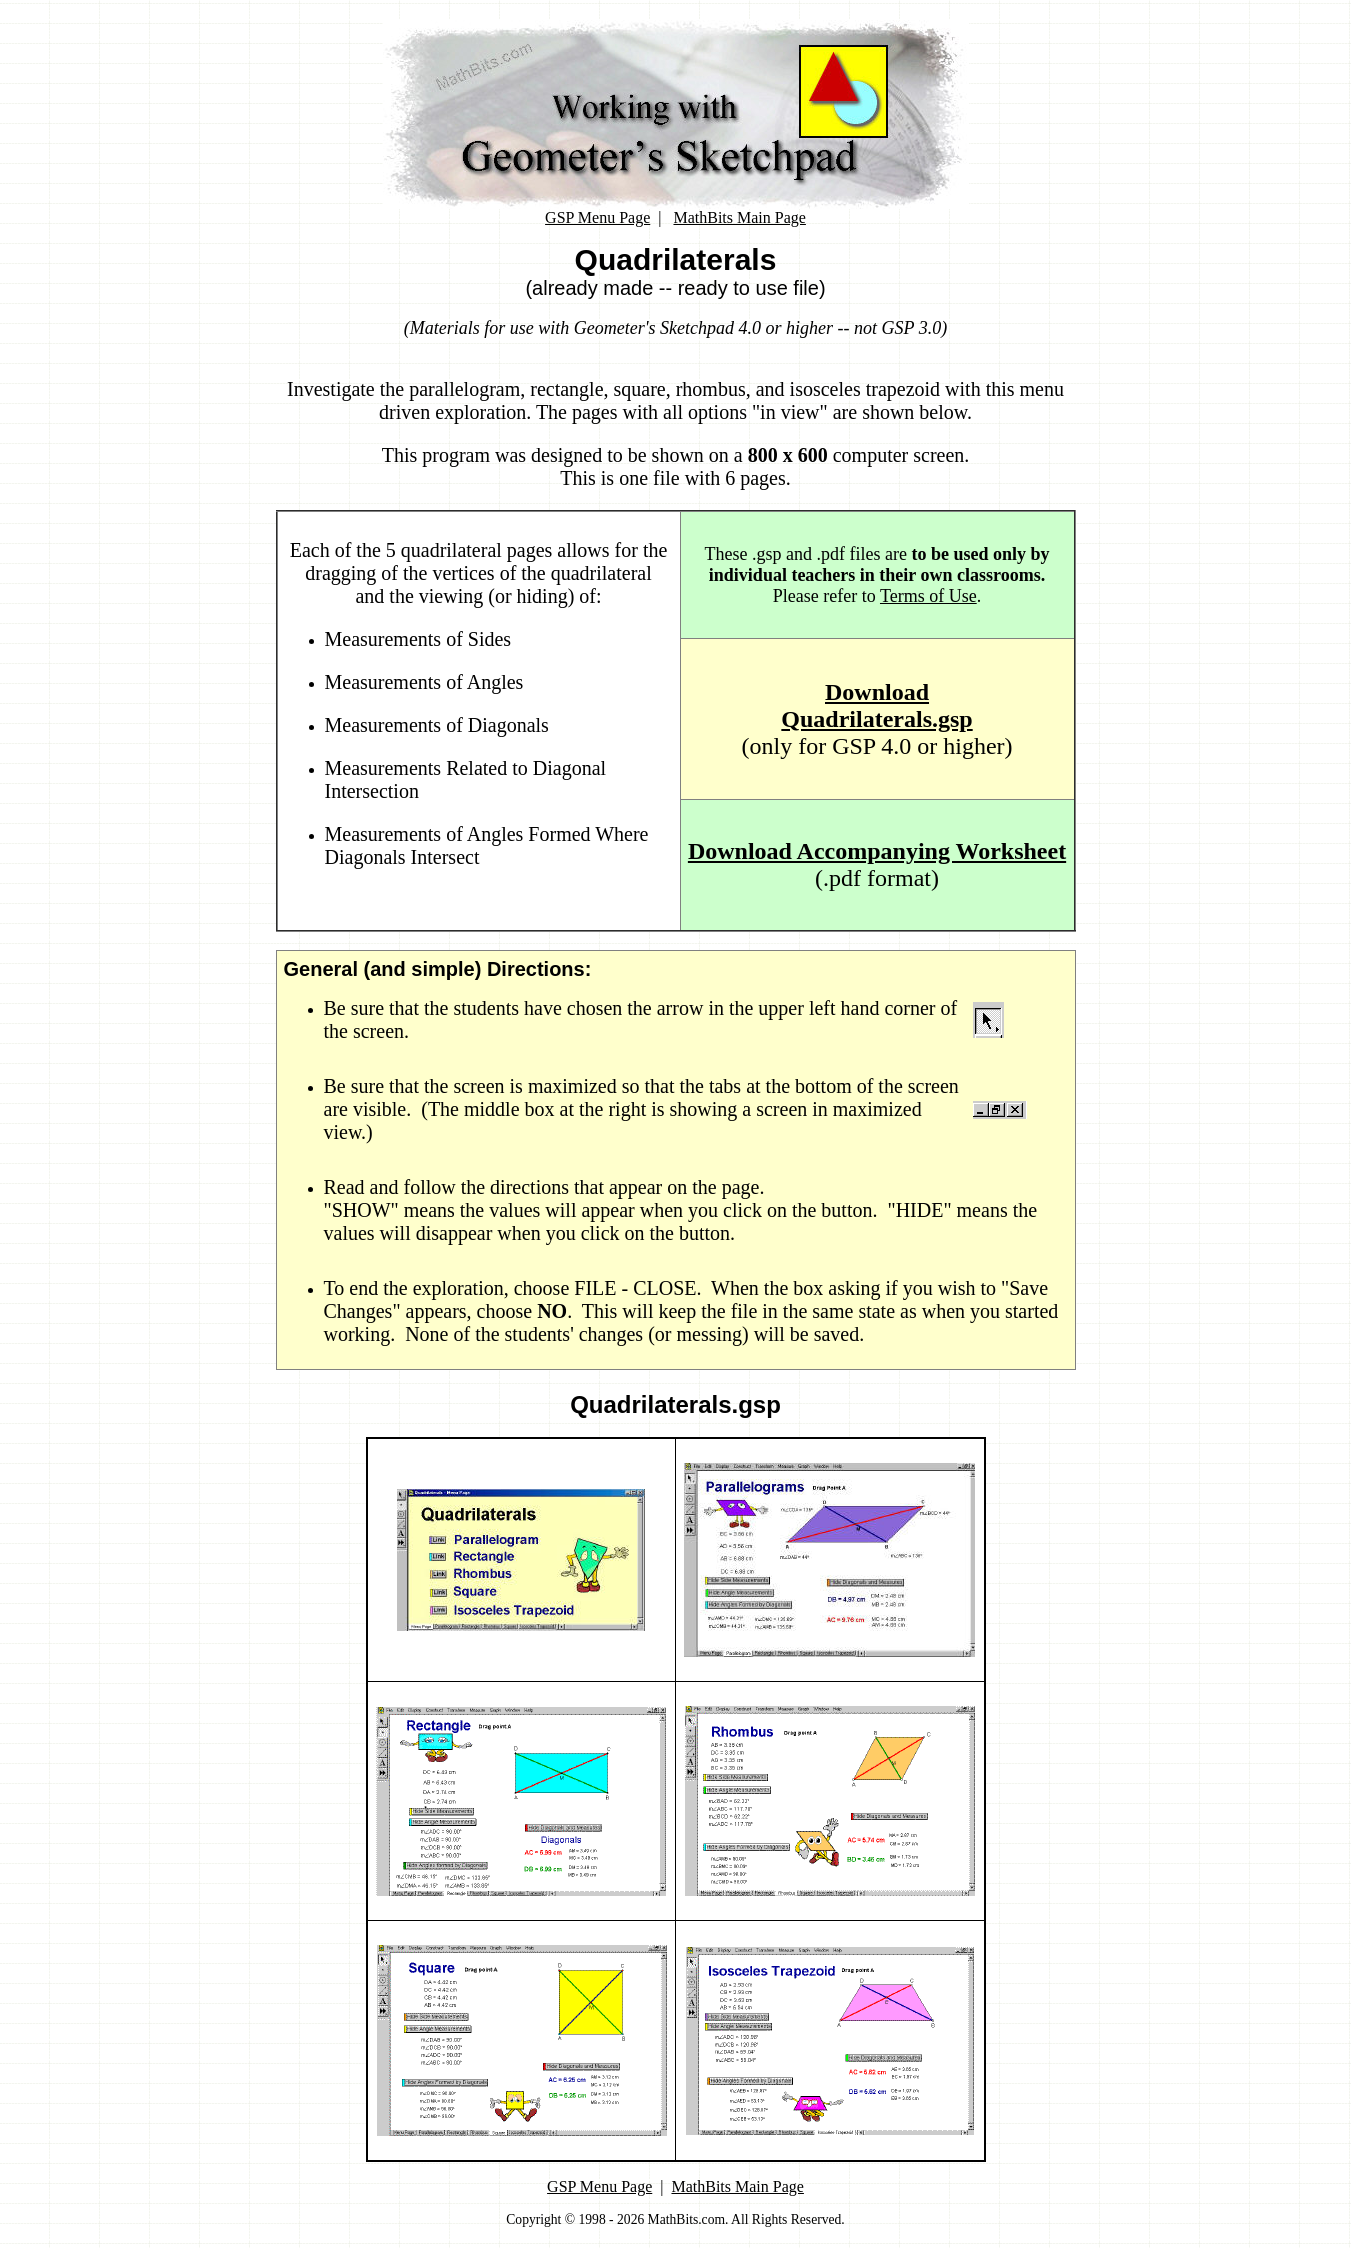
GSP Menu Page (597, 217)
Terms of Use (928, 596)
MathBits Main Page (739, 217)
